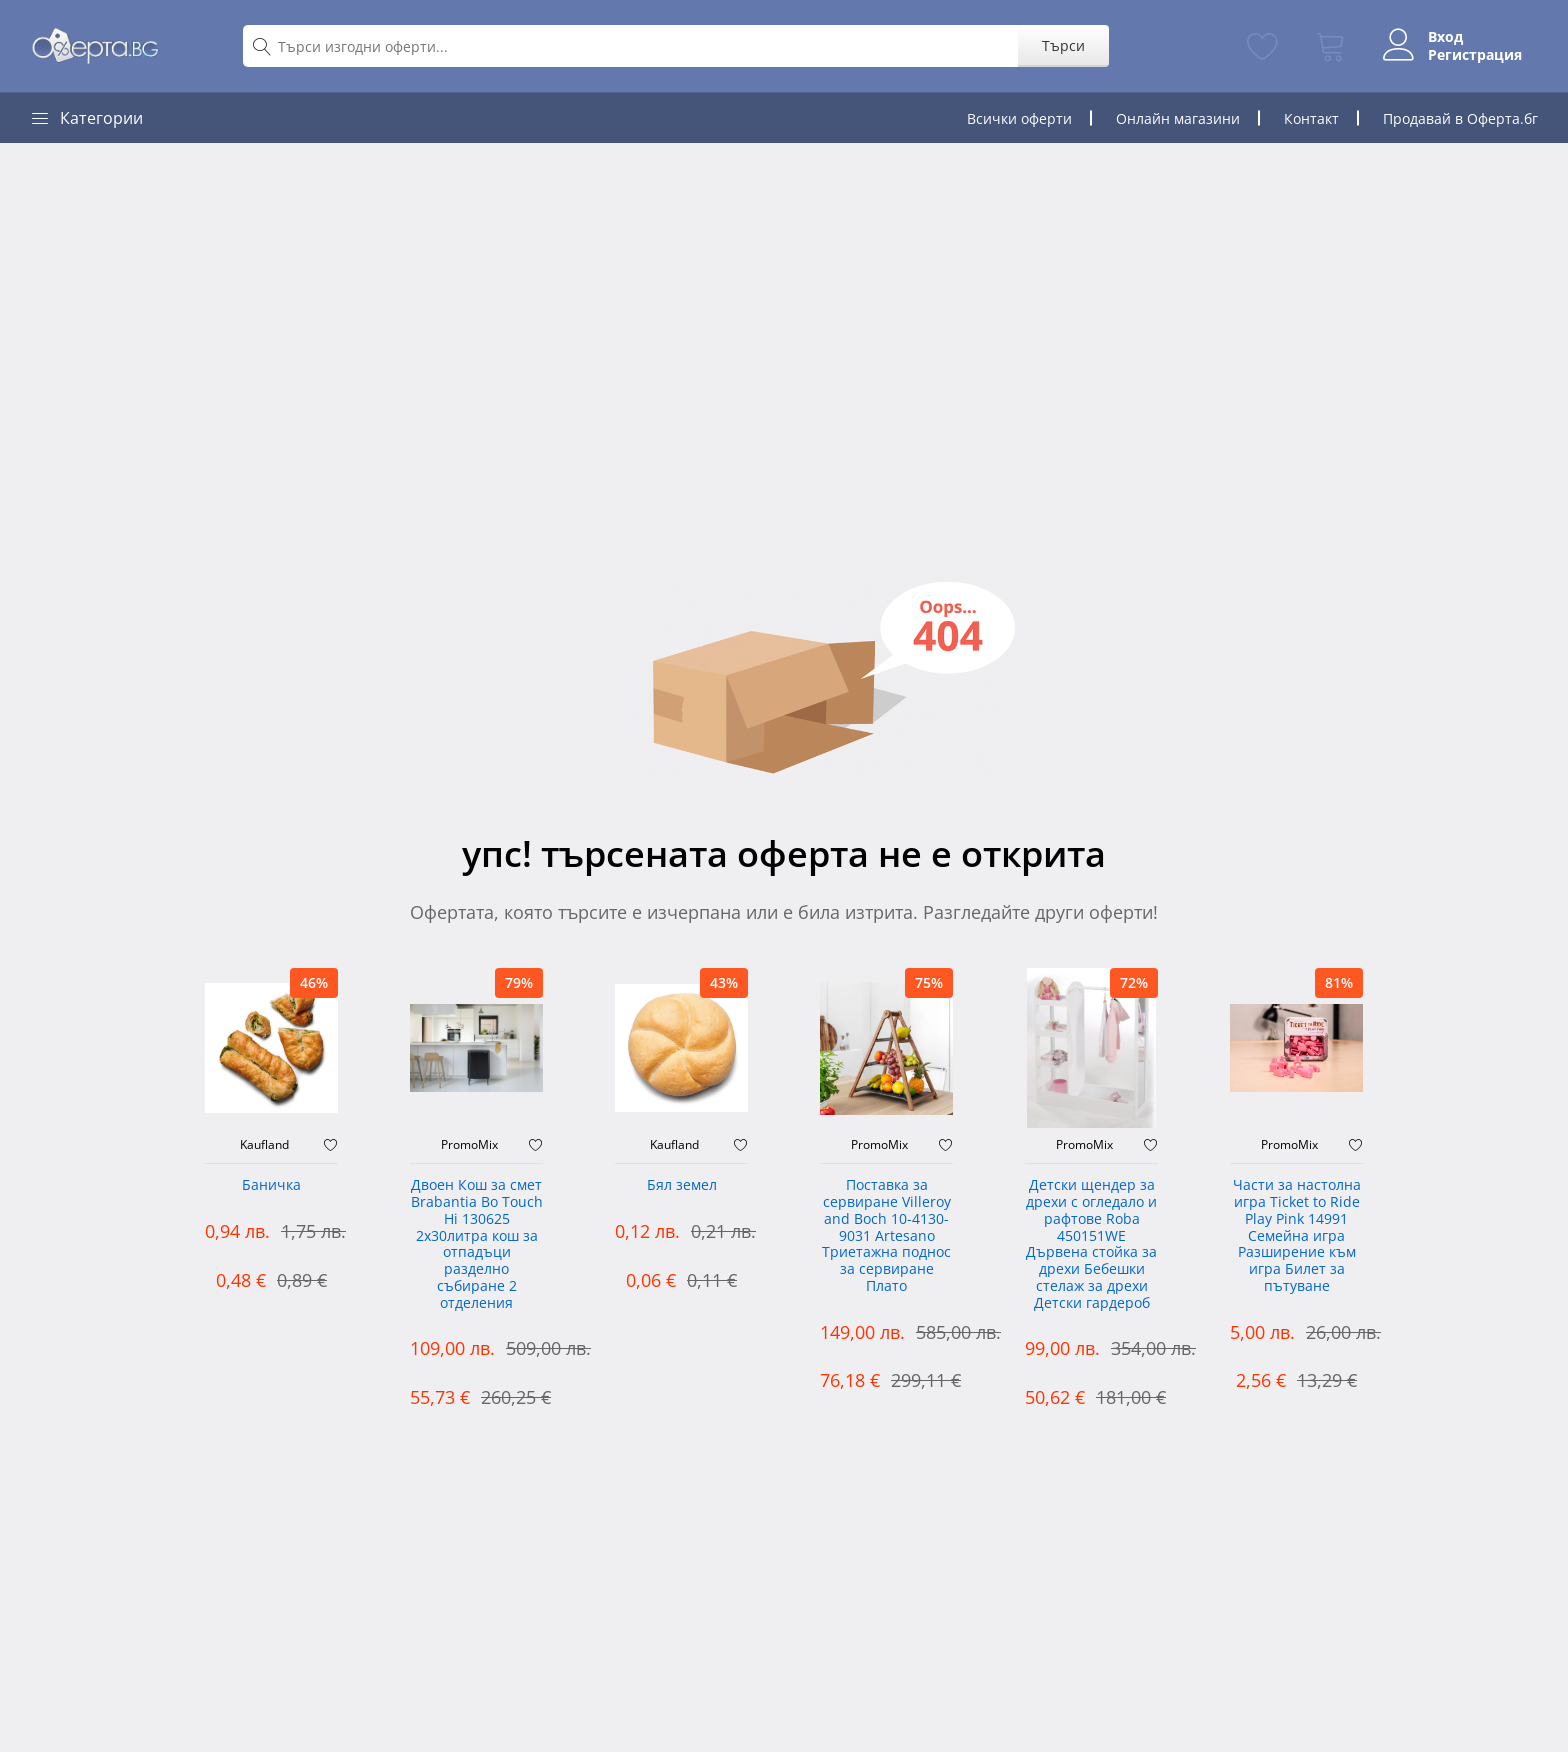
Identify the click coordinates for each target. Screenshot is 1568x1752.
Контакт (1311, 118)
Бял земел (682, 1185)
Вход (1445, 37)
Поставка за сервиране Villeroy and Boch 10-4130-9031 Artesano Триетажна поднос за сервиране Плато (886, 1236)
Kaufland (264, 1145)
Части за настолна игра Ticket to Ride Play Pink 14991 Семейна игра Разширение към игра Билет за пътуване (1297, 1236)
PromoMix (469, 1145)
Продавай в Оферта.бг (1460, 118)
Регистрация (1475, 55)
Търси (1063, 45)
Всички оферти (1019, 118)
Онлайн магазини (1178, 118)
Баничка (271, 1185)
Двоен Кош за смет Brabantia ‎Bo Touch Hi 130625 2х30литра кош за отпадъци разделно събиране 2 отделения (477, 1244)
